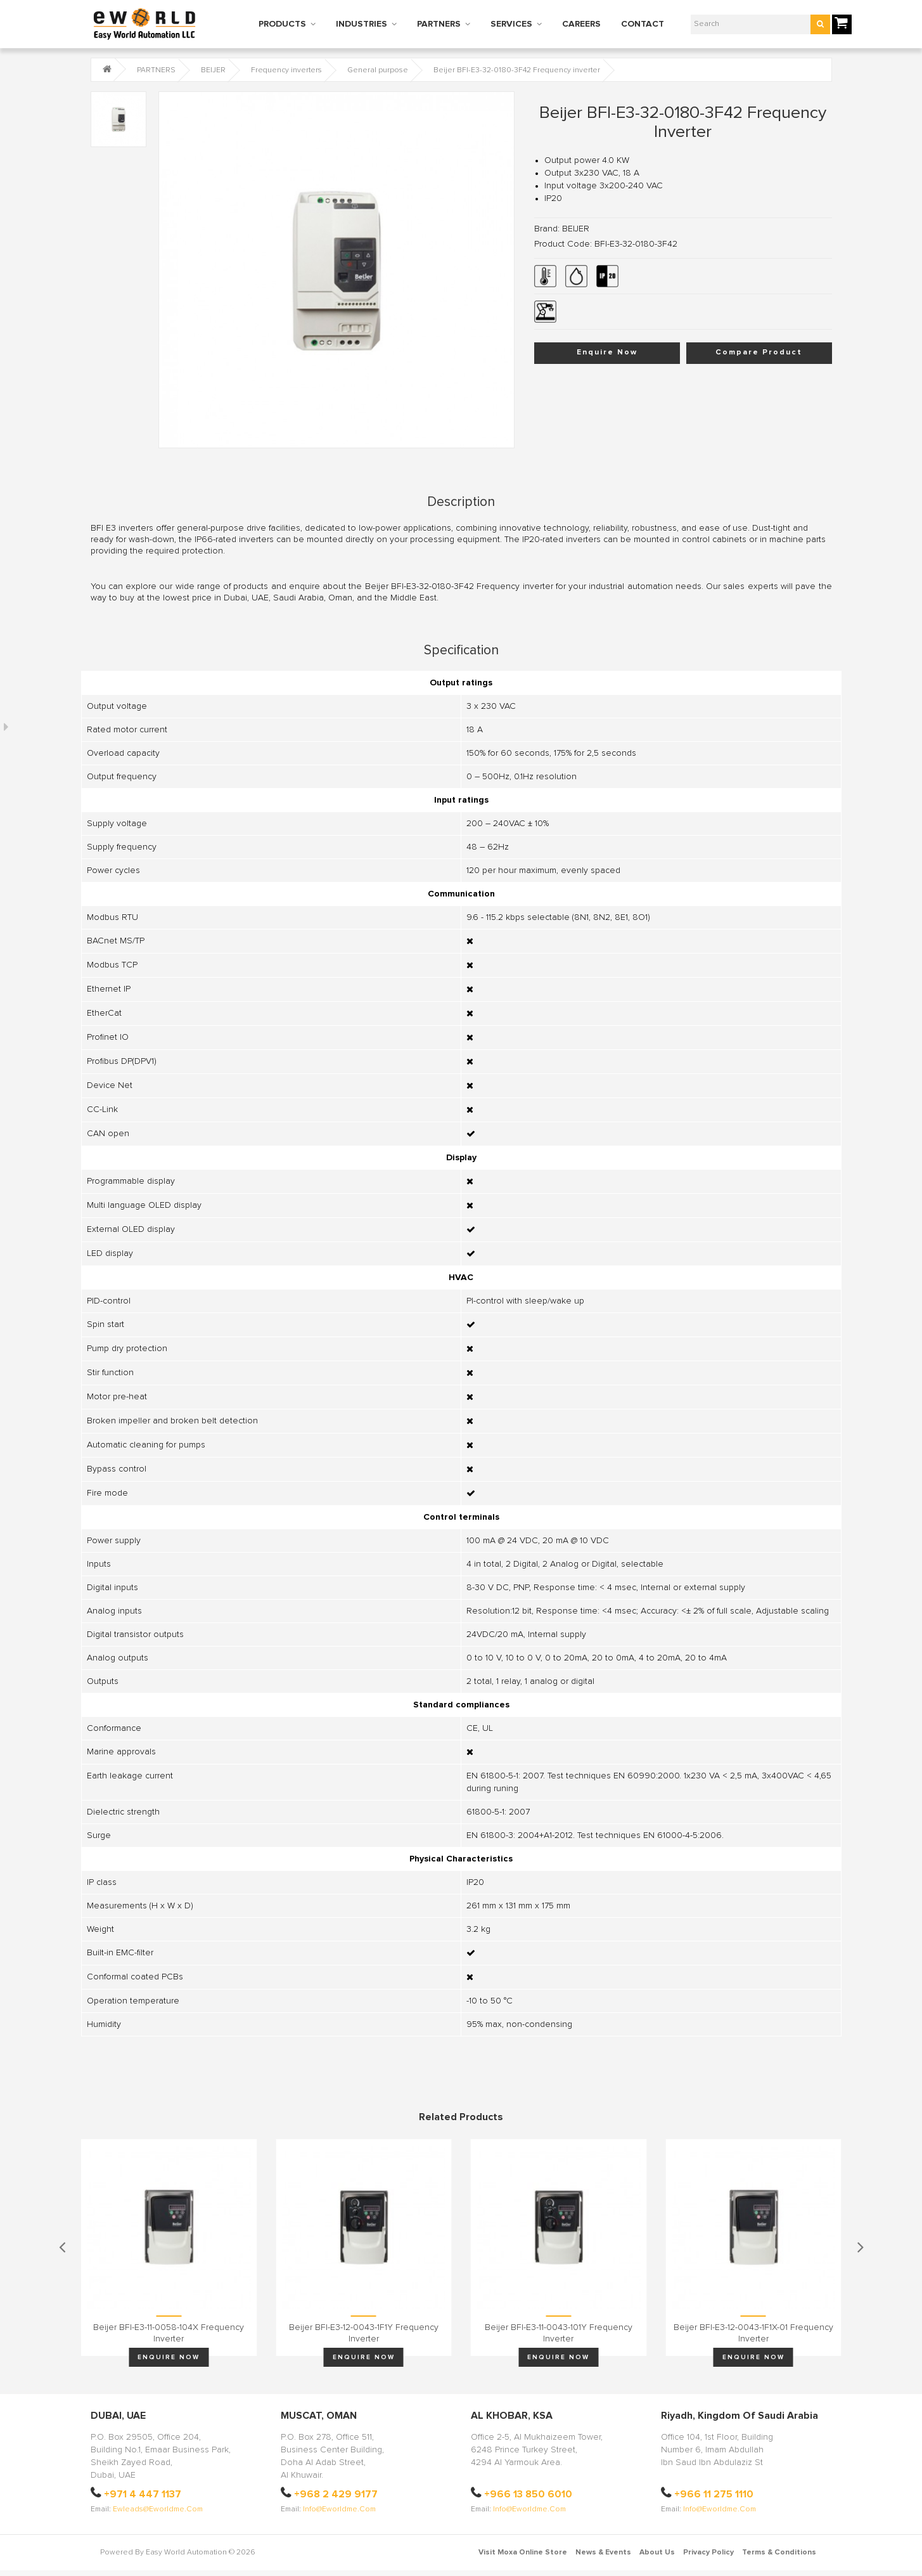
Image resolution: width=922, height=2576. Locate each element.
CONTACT (642, 24)
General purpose (377, 70)
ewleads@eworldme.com (158, 2509)
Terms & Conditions (779, 2552)
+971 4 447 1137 (142, 2494)
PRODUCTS (282, 24)
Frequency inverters (286, 70)
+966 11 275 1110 (713, 2494)
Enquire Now (607, 352)
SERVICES (511, 24)
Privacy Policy (708, 2552)
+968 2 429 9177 (336, 2494)
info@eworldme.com (339, 2509)
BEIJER (213, 70)
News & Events (603, 2552)
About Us (657, 2552)
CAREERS (581, 24)
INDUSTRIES (361, 24)
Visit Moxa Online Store (522, 2552)
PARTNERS (439, 24)
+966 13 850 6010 (528, 2494)
